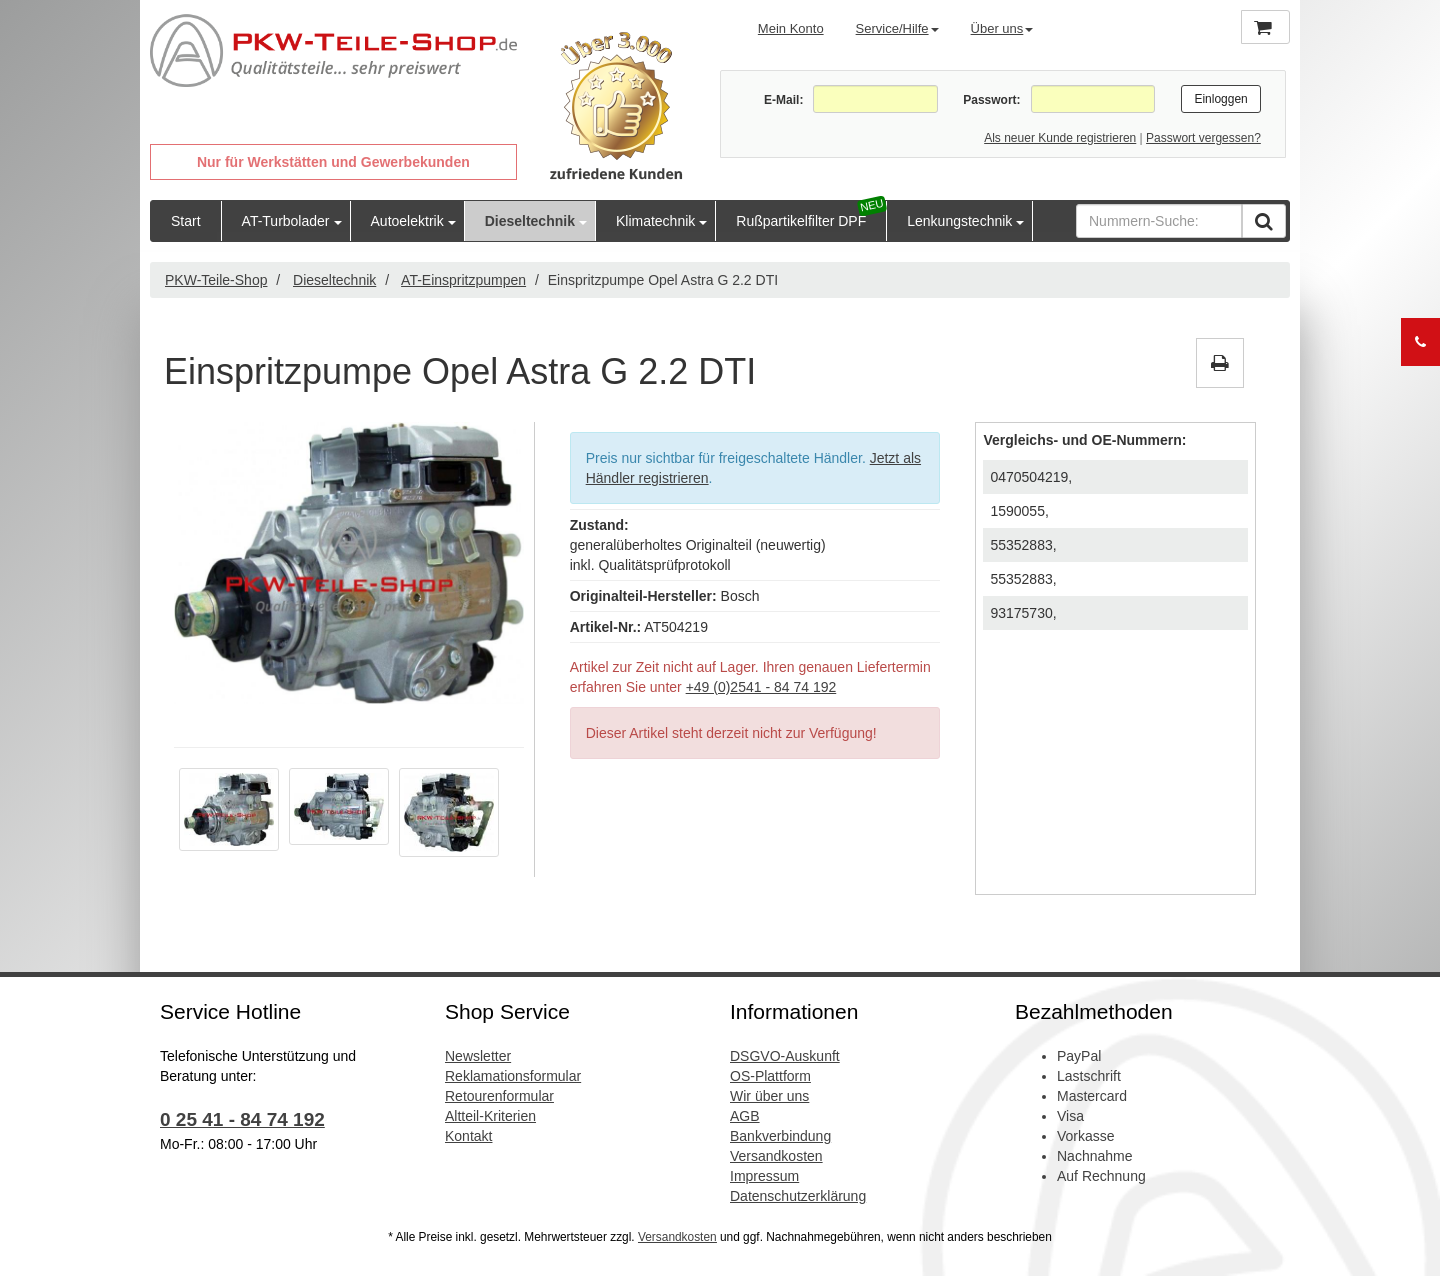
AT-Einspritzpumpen (463, 280)
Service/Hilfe (897, 28)
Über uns (1002, 28)
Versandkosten (776, 1156)
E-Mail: (783, 100)
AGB (745, 1116)
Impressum (764, 1176)
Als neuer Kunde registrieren (1060, 138)
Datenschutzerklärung (798, 1196)
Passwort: (991, 100)
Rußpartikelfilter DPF (801, 221)
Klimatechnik (655, 221)
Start (186, 221)
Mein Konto (791, 28)
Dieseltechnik (530, 221)
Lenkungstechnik (959, 221)
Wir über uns (769, 1096)
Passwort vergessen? (1203, 138)
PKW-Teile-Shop (216, 280)
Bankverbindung (780, 1136)
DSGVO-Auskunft (785, 1056)
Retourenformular (499, 1096)
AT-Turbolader (286, 221)
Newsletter (478, 1056)
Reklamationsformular (513, 1076)
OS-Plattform (770, 1076)
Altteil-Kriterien (490, 1116)
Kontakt (468, 1136)
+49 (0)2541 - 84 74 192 (761, 687)
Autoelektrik (407, 221)
